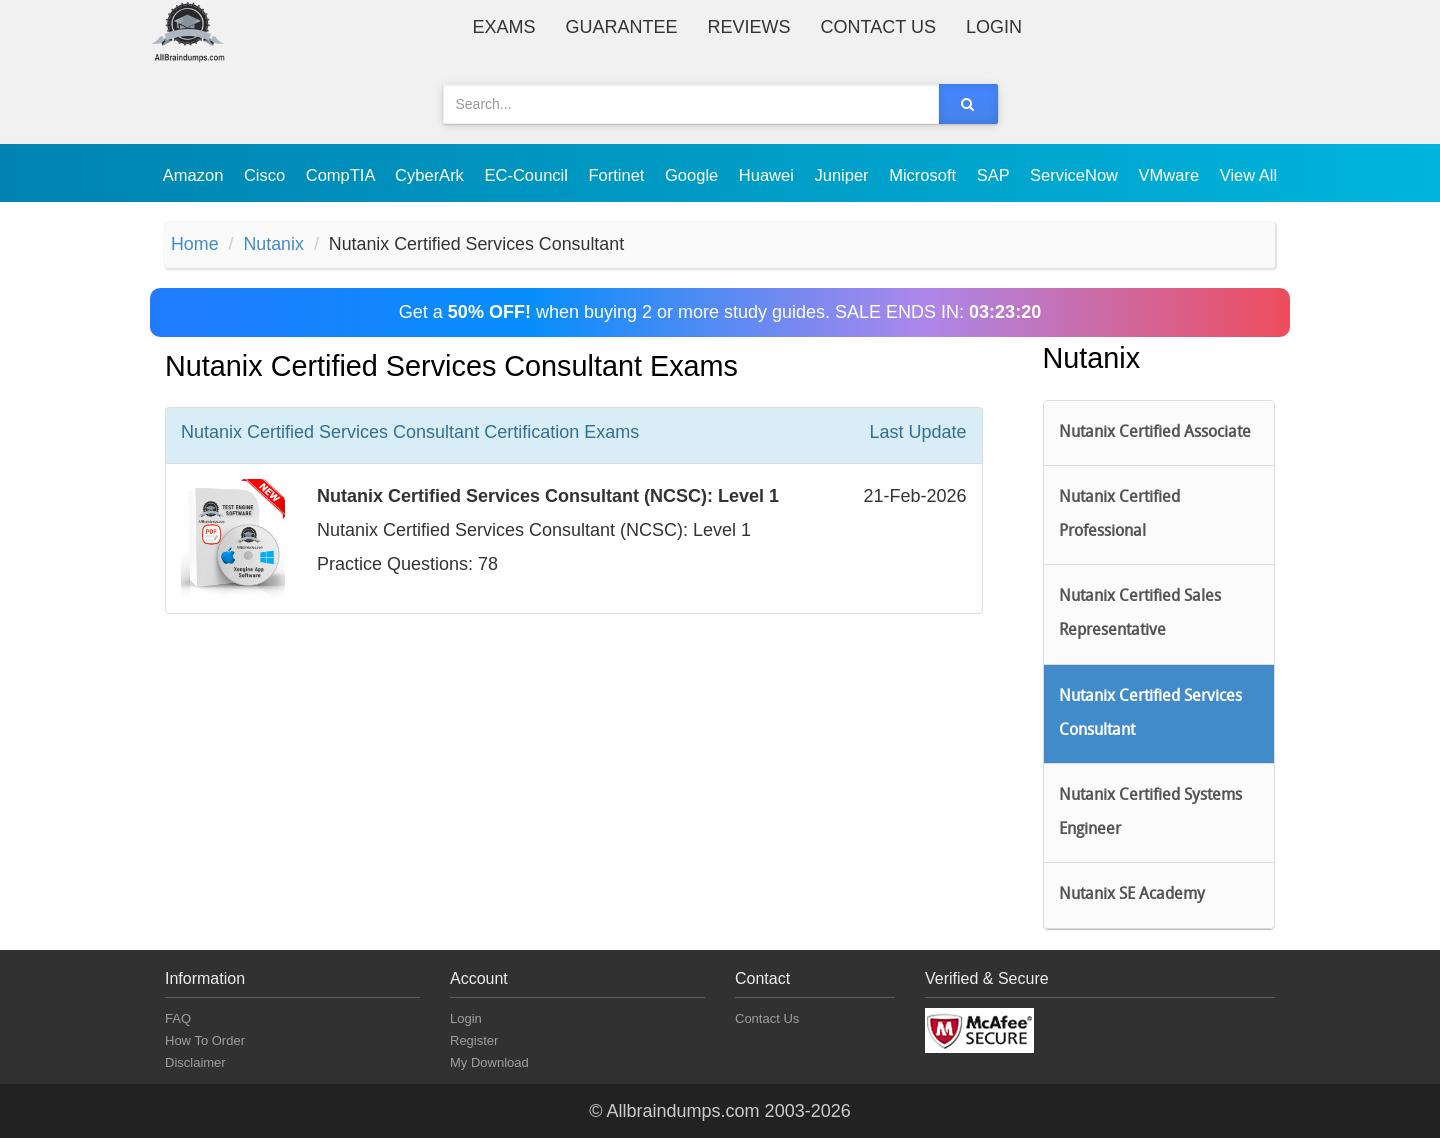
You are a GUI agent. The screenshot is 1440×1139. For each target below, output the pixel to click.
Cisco (267, 175)
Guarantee (622, 27)
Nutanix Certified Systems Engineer (1150, 813)
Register (474, 1041)
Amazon (195, 175)
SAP (995, 175)
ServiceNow (1076, 175)
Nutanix (274, 245)
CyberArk (431, 175)
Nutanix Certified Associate (1155, 433)
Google (694, 175)
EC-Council (528, 175)
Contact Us (878, 27)
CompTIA (342, 175)
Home (195, 245)
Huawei (769, 175)
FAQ (178, 1019)
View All (1248, 175)
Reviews (749, 27)
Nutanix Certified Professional (1119, 515)
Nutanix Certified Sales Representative (1140, 615)
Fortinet (619, 175)
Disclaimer (195, 1063)
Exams (504, 27)
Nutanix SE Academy (1132, 896)
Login (994, 27)
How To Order (205, 1041)
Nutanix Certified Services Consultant (1150, 714)
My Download (489, 1063)
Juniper (843, 175)
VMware (1171, 175)
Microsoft (925, 175)
